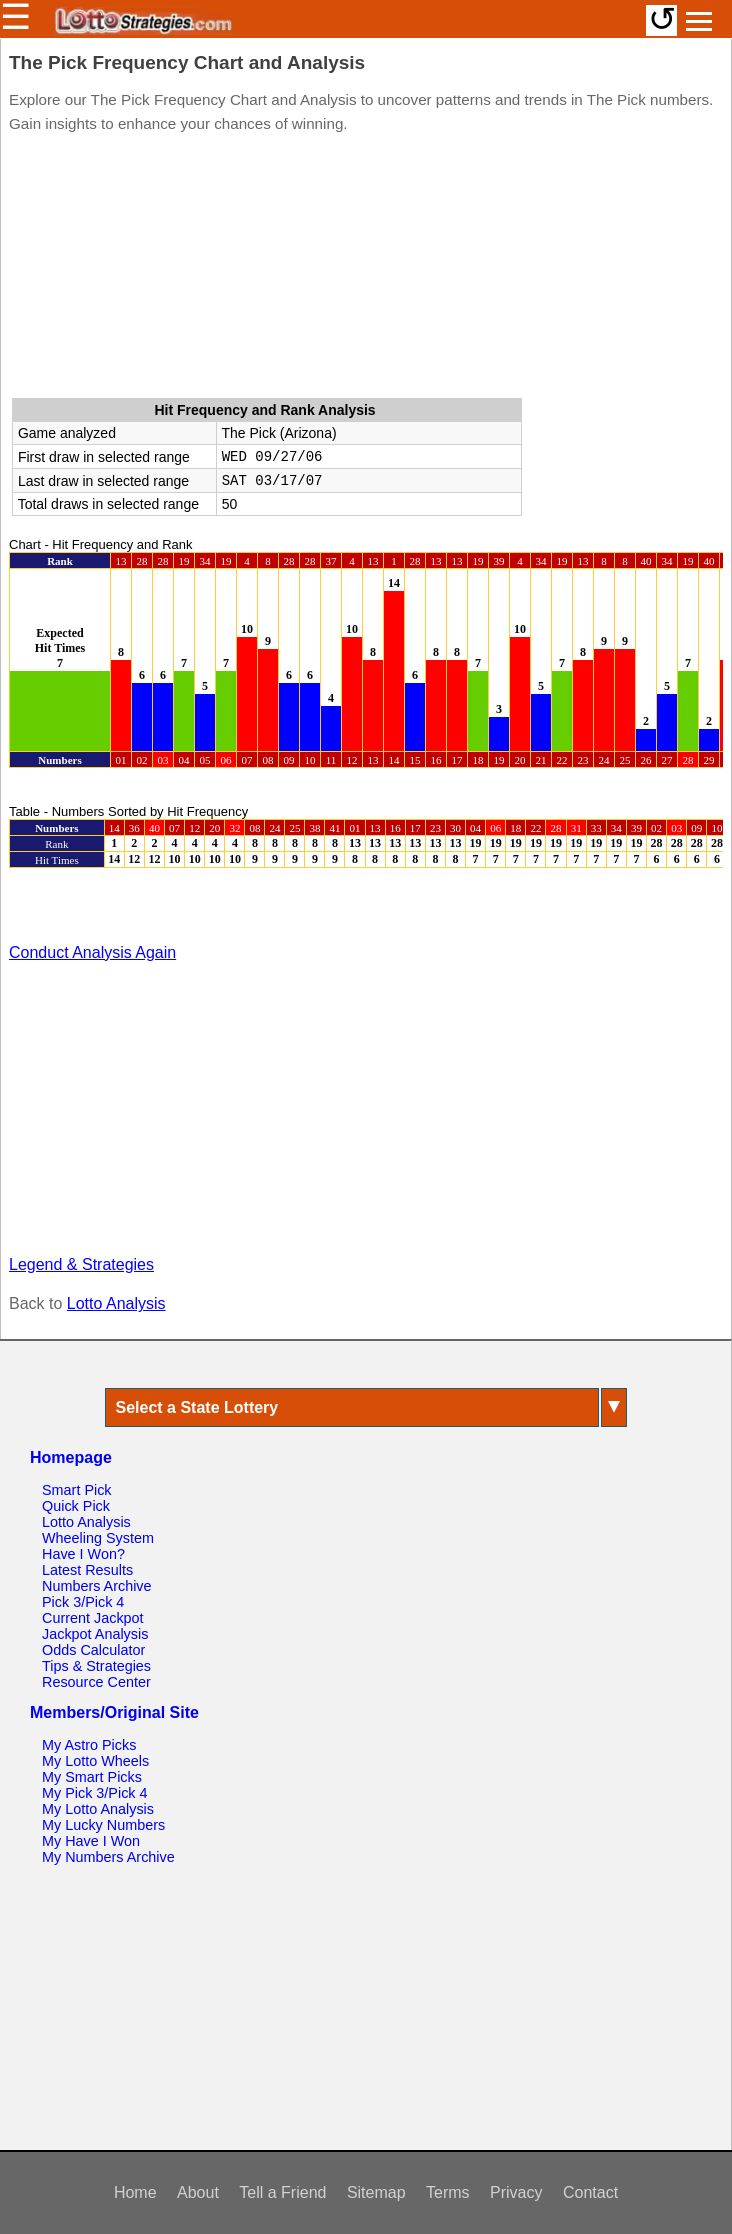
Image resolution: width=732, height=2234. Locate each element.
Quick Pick (76, 1506)
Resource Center (96, 1682)
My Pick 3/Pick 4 (95, 1793)
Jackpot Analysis (95, 1634)
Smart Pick (77, 1490)
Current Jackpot (93, 1618)
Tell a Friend (282, 2192)
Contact (590, 2192)
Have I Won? (83, 1554)
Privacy (516, 2192)
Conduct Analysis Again (92, 952)
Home (135, 2192)
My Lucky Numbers (103, 1825)
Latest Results (87, 1570)
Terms (448, 2192)
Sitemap (376, 2192)
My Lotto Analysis (98, 1809)
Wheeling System (98, 1538)
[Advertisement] (366, 270)
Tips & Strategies (96, 1666)
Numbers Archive (97, 1586)
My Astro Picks (89, 1745)
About (198, 2192)
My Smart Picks (92, 1777)
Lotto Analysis (116, 1303)
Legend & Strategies (81, 1264)
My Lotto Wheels (95, 1761)
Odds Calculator (93, 1650)
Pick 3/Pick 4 (83, 1602)
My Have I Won (91, 1841)
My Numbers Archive (108, 1857)
